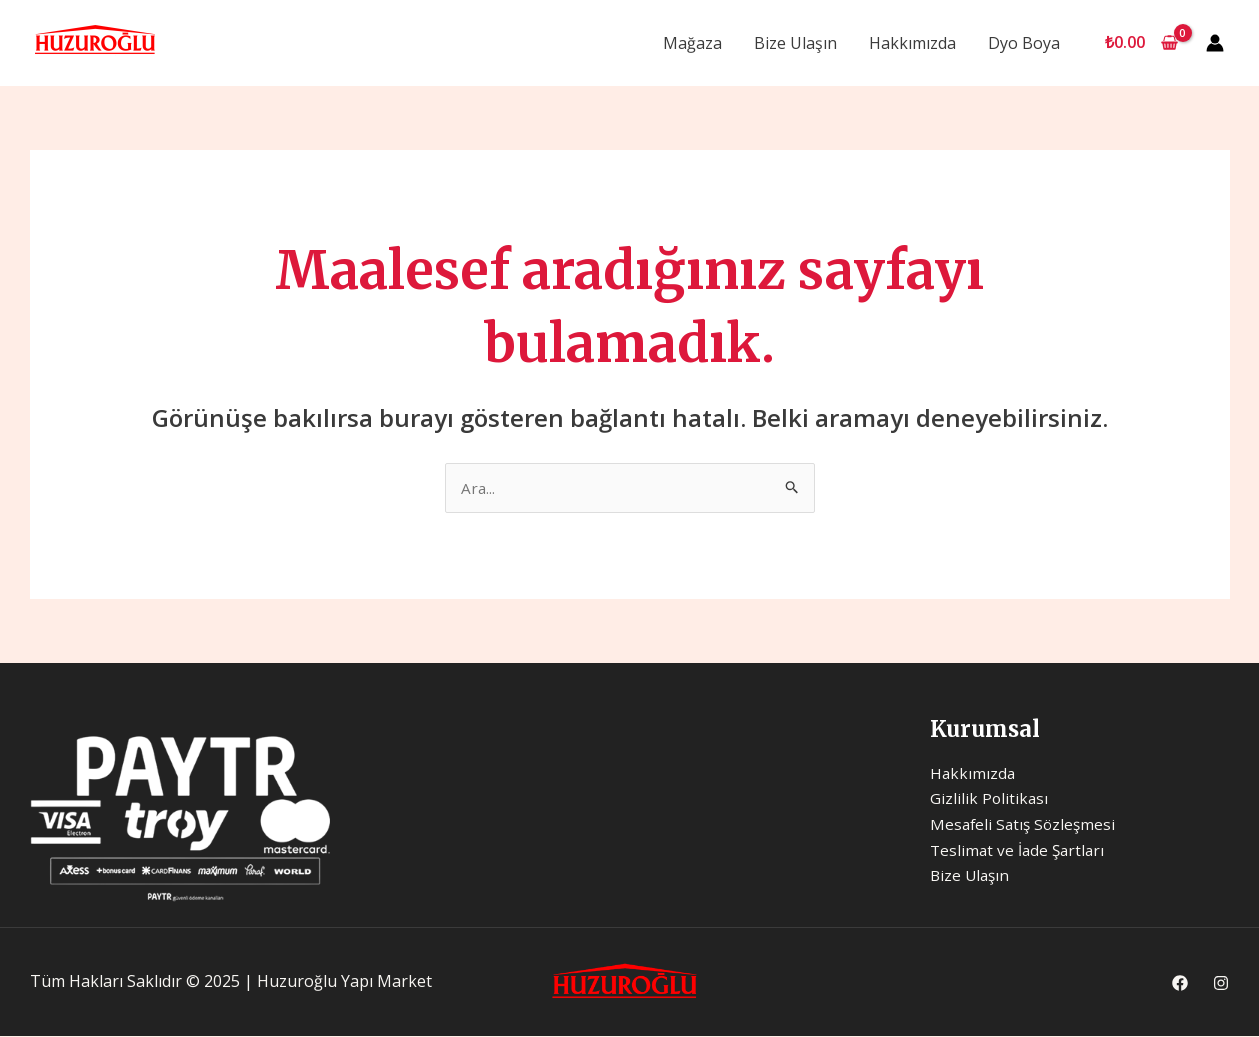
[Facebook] (1180, 984)
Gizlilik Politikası (990, 800)
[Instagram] (1221, 984)
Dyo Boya (1024, 43)
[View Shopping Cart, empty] (1141, 43)
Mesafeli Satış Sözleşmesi (1025, 825)
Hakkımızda (912, 43)
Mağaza (692, 43)
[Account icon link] (1215, 43)
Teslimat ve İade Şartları (1020, 851)
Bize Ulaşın (795, 43)
